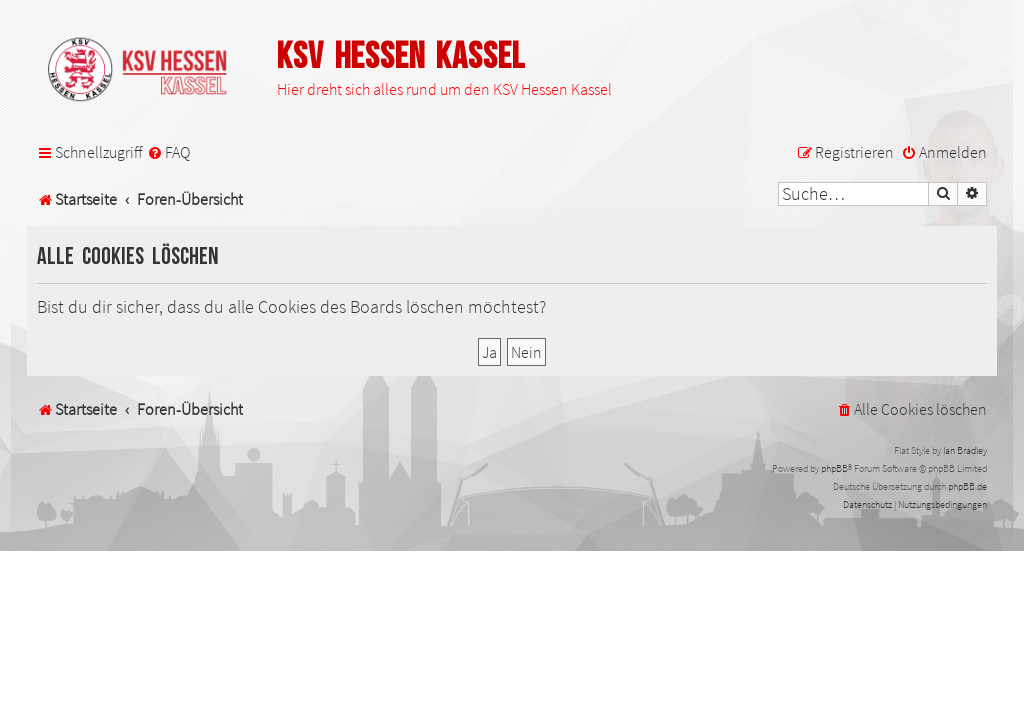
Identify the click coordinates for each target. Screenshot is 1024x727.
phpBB (834, 468)
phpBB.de (967, 486)
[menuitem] (168, 152)
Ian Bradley (965, 450)
